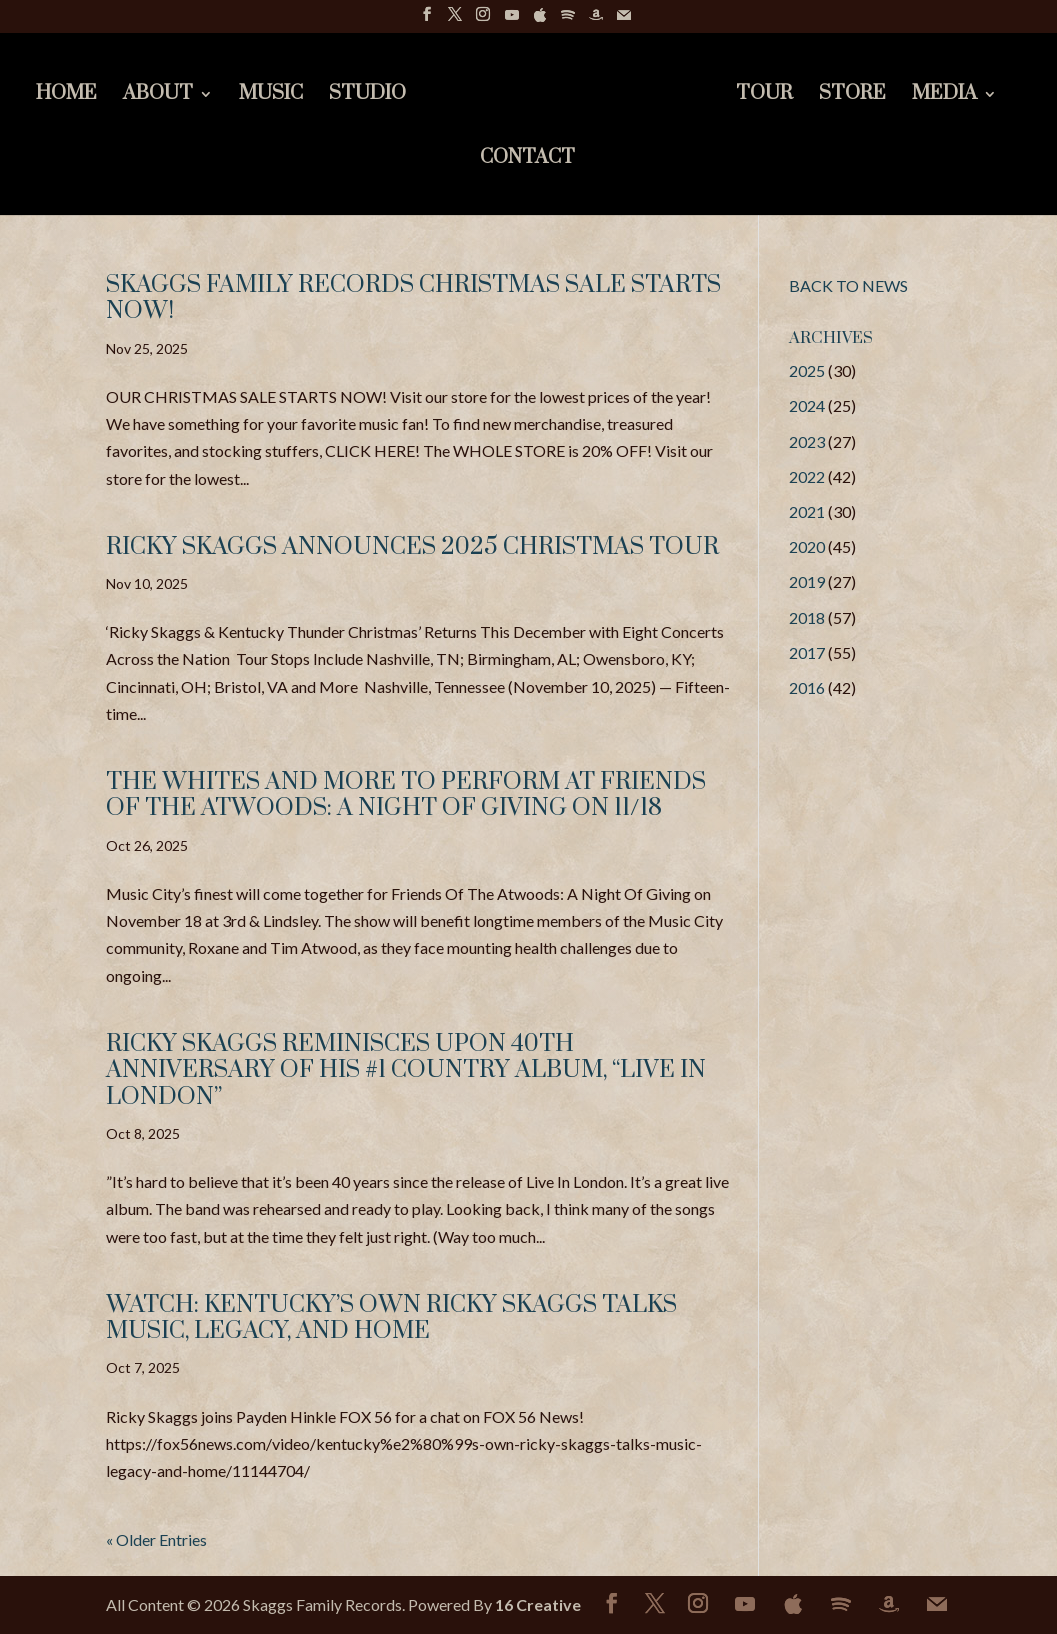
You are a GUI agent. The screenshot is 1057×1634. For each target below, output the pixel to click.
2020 (807, 546)
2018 (807, 617)
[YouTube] (512, 20)
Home (66, 96)
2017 (807, 652)
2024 (807, 405)
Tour (764, 96)
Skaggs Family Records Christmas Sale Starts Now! (413, 298)
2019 (807, 581)
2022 (807, 476)
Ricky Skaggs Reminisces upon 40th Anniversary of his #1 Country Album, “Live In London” (406, 1070)
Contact (527, 160)
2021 (807, 511)
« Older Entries (156, 1539)
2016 (807, 687)
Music (271, 96)
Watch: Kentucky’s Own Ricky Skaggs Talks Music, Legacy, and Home (391, 1318)
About (158, 96)
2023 (807, 441)
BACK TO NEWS (848, 285)
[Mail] (624, 20)
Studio (367, 96)
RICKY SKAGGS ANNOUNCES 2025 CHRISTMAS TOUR (412, 547)
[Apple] (540, 20)
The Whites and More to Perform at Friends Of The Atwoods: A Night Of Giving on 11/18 (406, 795)
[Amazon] (596, 20)
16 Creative (538, 1604)
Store (852, 96)
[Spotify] (568, 20)
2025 (807, 370)
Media (944, 96)
